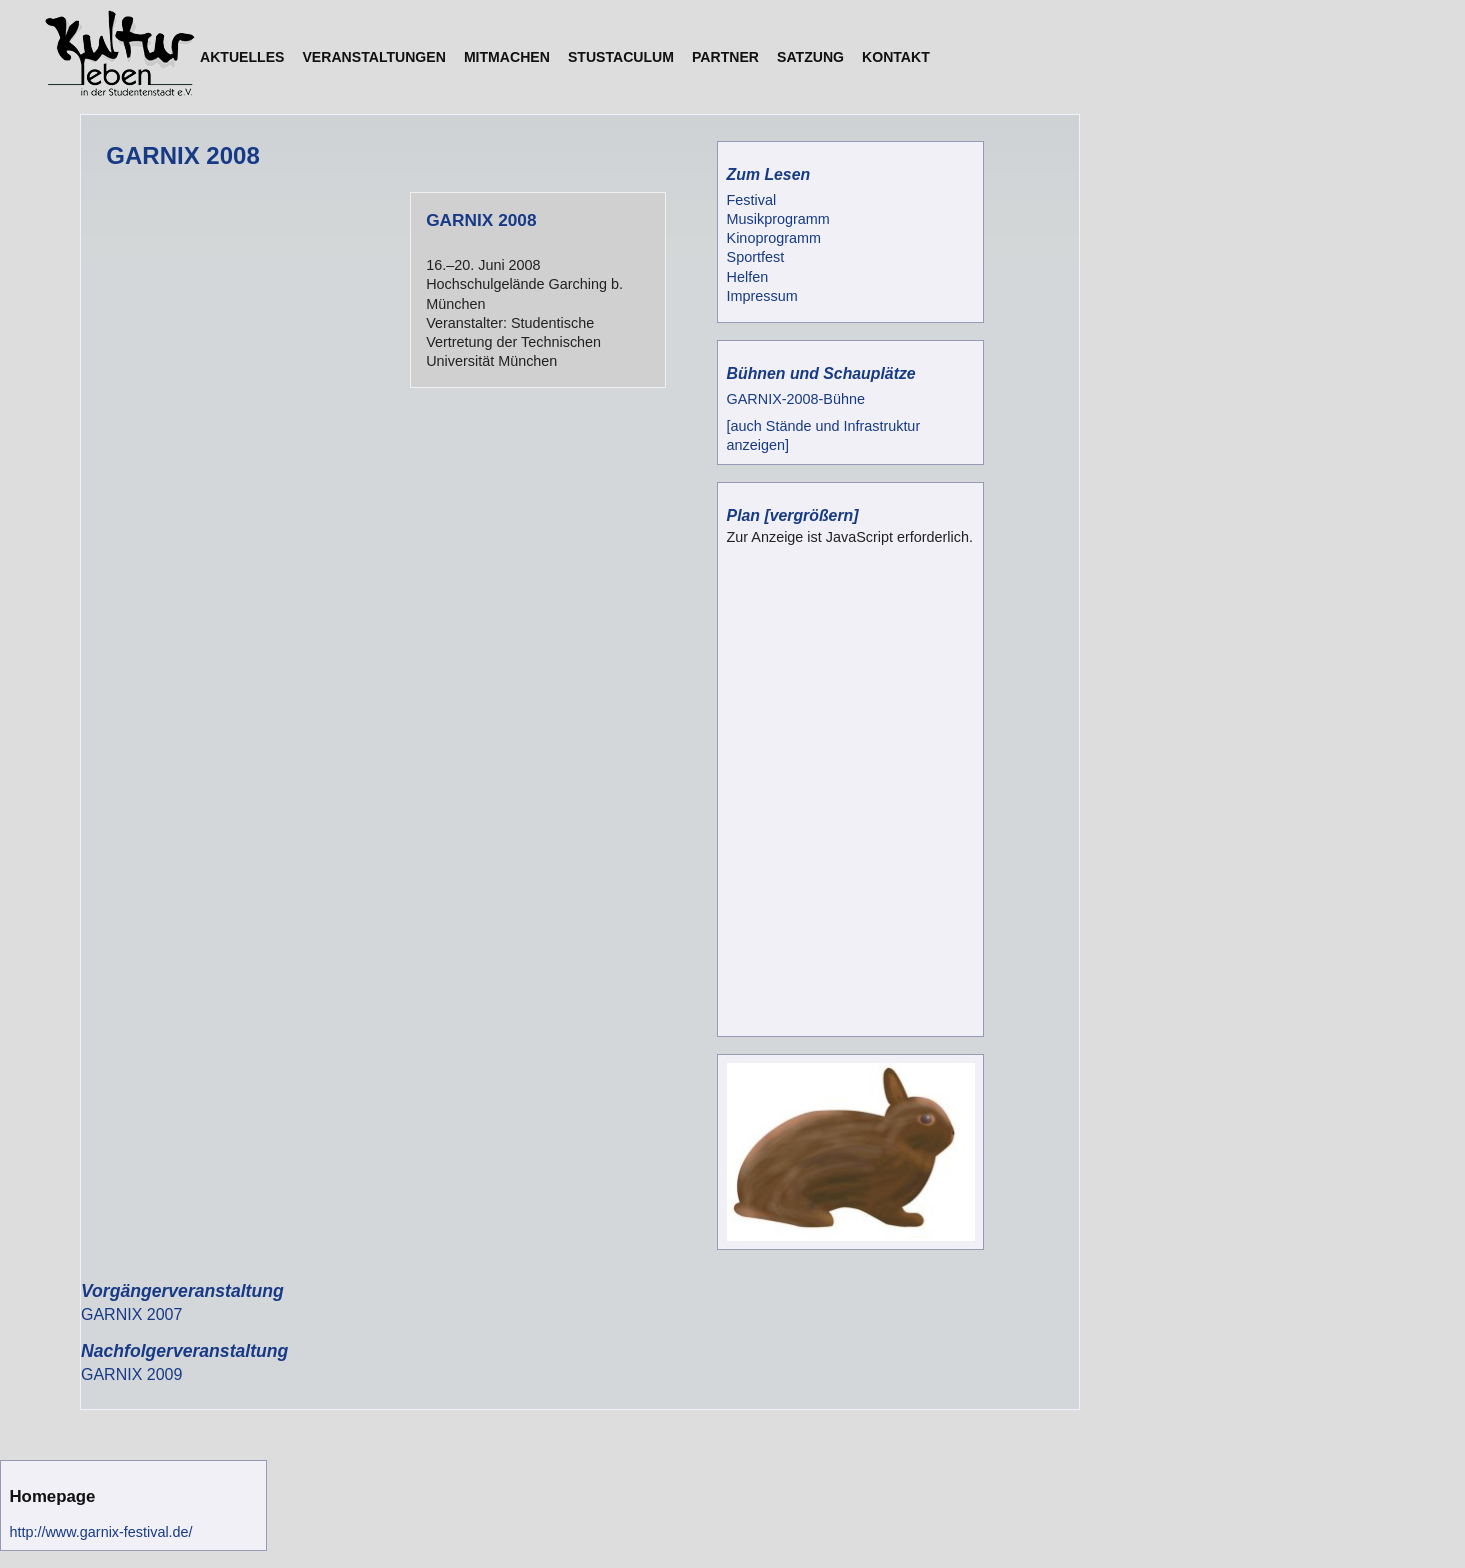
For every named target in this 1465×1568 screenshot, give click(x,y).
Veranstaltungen (373, 57)
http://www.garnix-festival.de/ (100, 1532)
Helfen (748, 277)
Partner (725, 57)
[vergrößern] (811, 515)
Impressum (762, 296)
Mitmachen (507, 57)
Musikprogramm (778, 219)
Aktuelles (242, 57)
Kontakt (896, 57)
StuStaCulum (621, 57)
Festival (752, 200)
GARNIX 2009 (131, 1374)
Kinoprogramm (774, 238)
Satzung (810, 57)
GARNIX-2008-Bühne (796, 399)
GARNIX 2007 (131, 1314)
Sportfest (756, 257)
